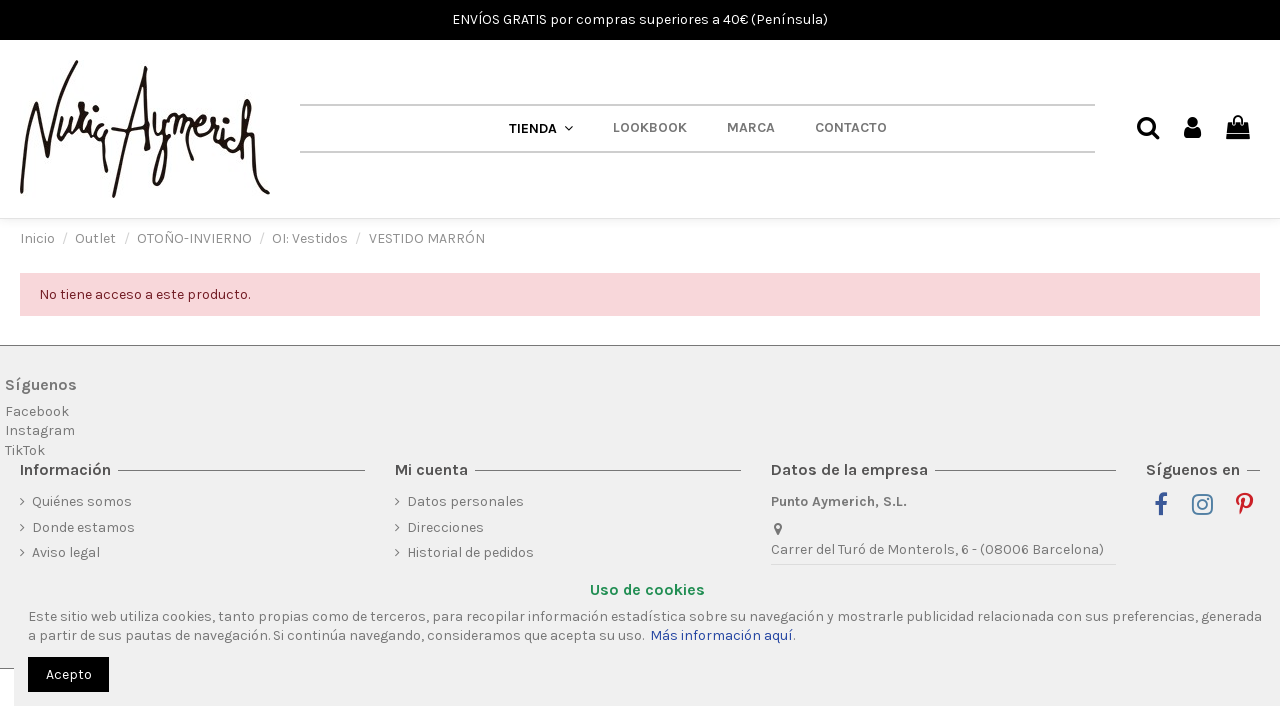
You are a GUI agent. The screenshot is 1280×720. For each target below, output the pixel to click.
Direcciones (445, 527)
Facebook (37, 411)
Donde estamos (83, 527)
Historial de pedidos (470, 552)
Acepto (69, 674)
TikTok (25, 450)
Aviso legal (66, 552)
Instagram (40, 430)
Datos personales (465, 501)
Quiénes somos (82, 501)
